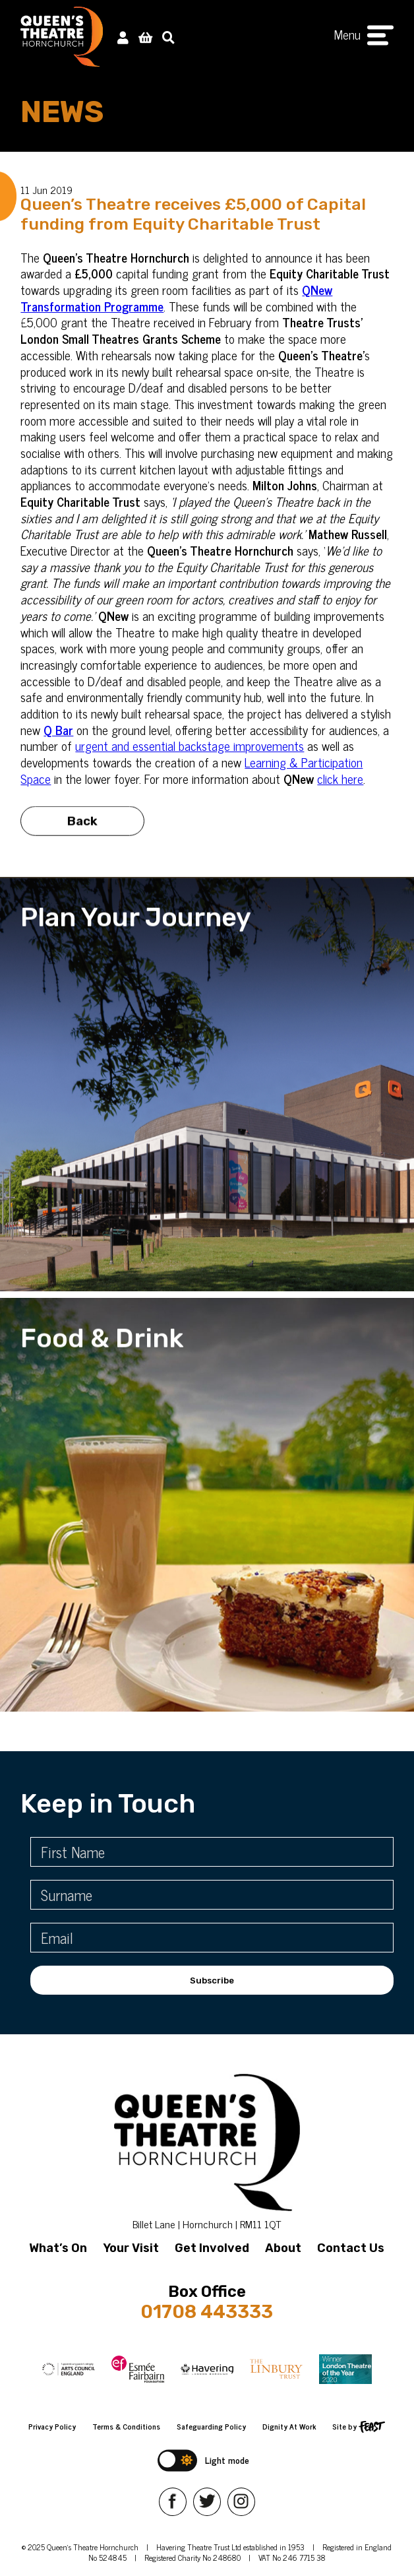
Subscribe (212, 1980)
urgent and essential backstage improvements (189, 745)
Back (82, 825)
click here (340, 778)
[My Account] (123, 36)
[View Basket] (145, 36)
